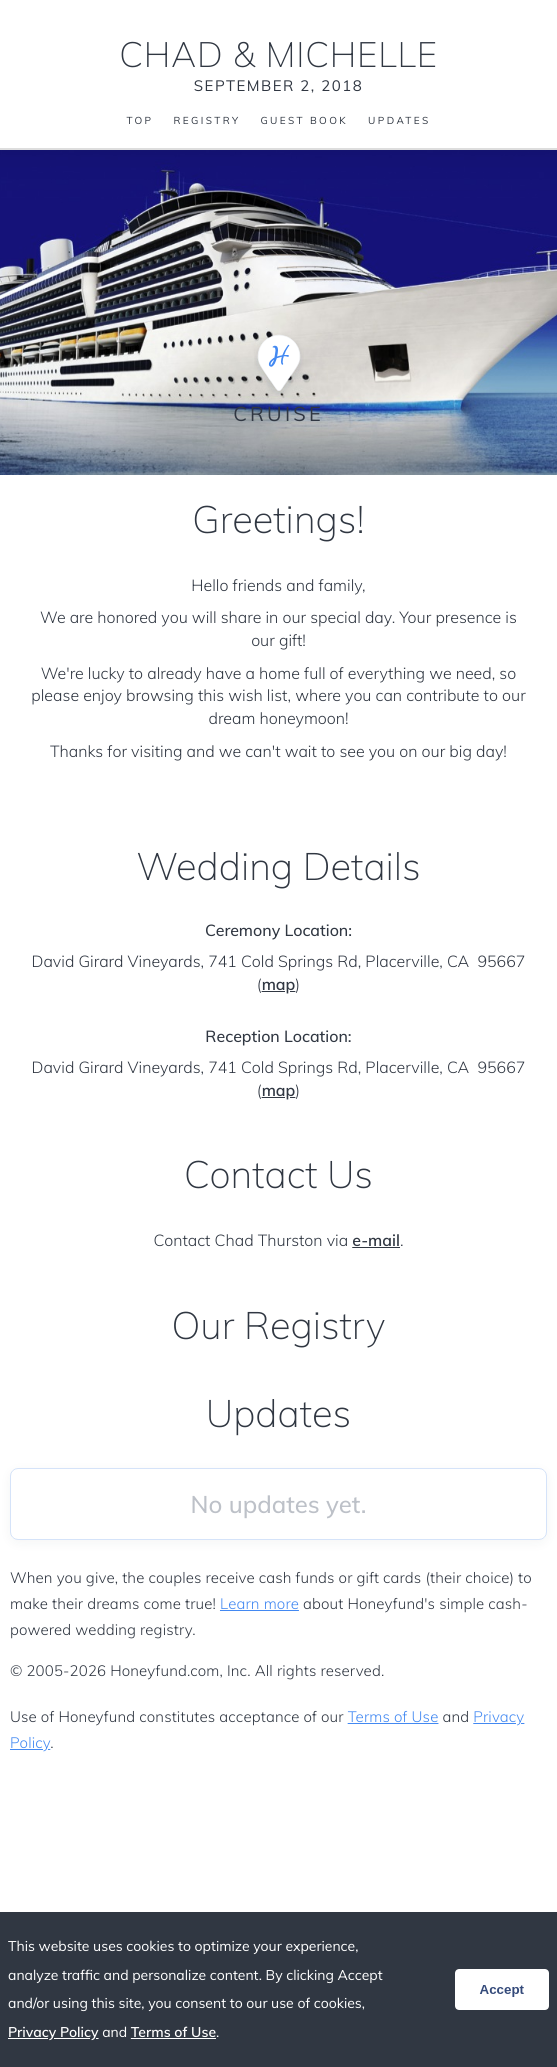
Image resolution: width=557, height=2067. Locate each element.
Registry (206, 121)
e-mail (376, 1240)
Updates (399, 121)
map (279, 984)
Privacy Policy (53, 2032)
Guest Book (304, 121)
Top (139, 121)
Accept (502, 1989)
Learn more (259, 1603)
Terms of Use (393, 1716)
